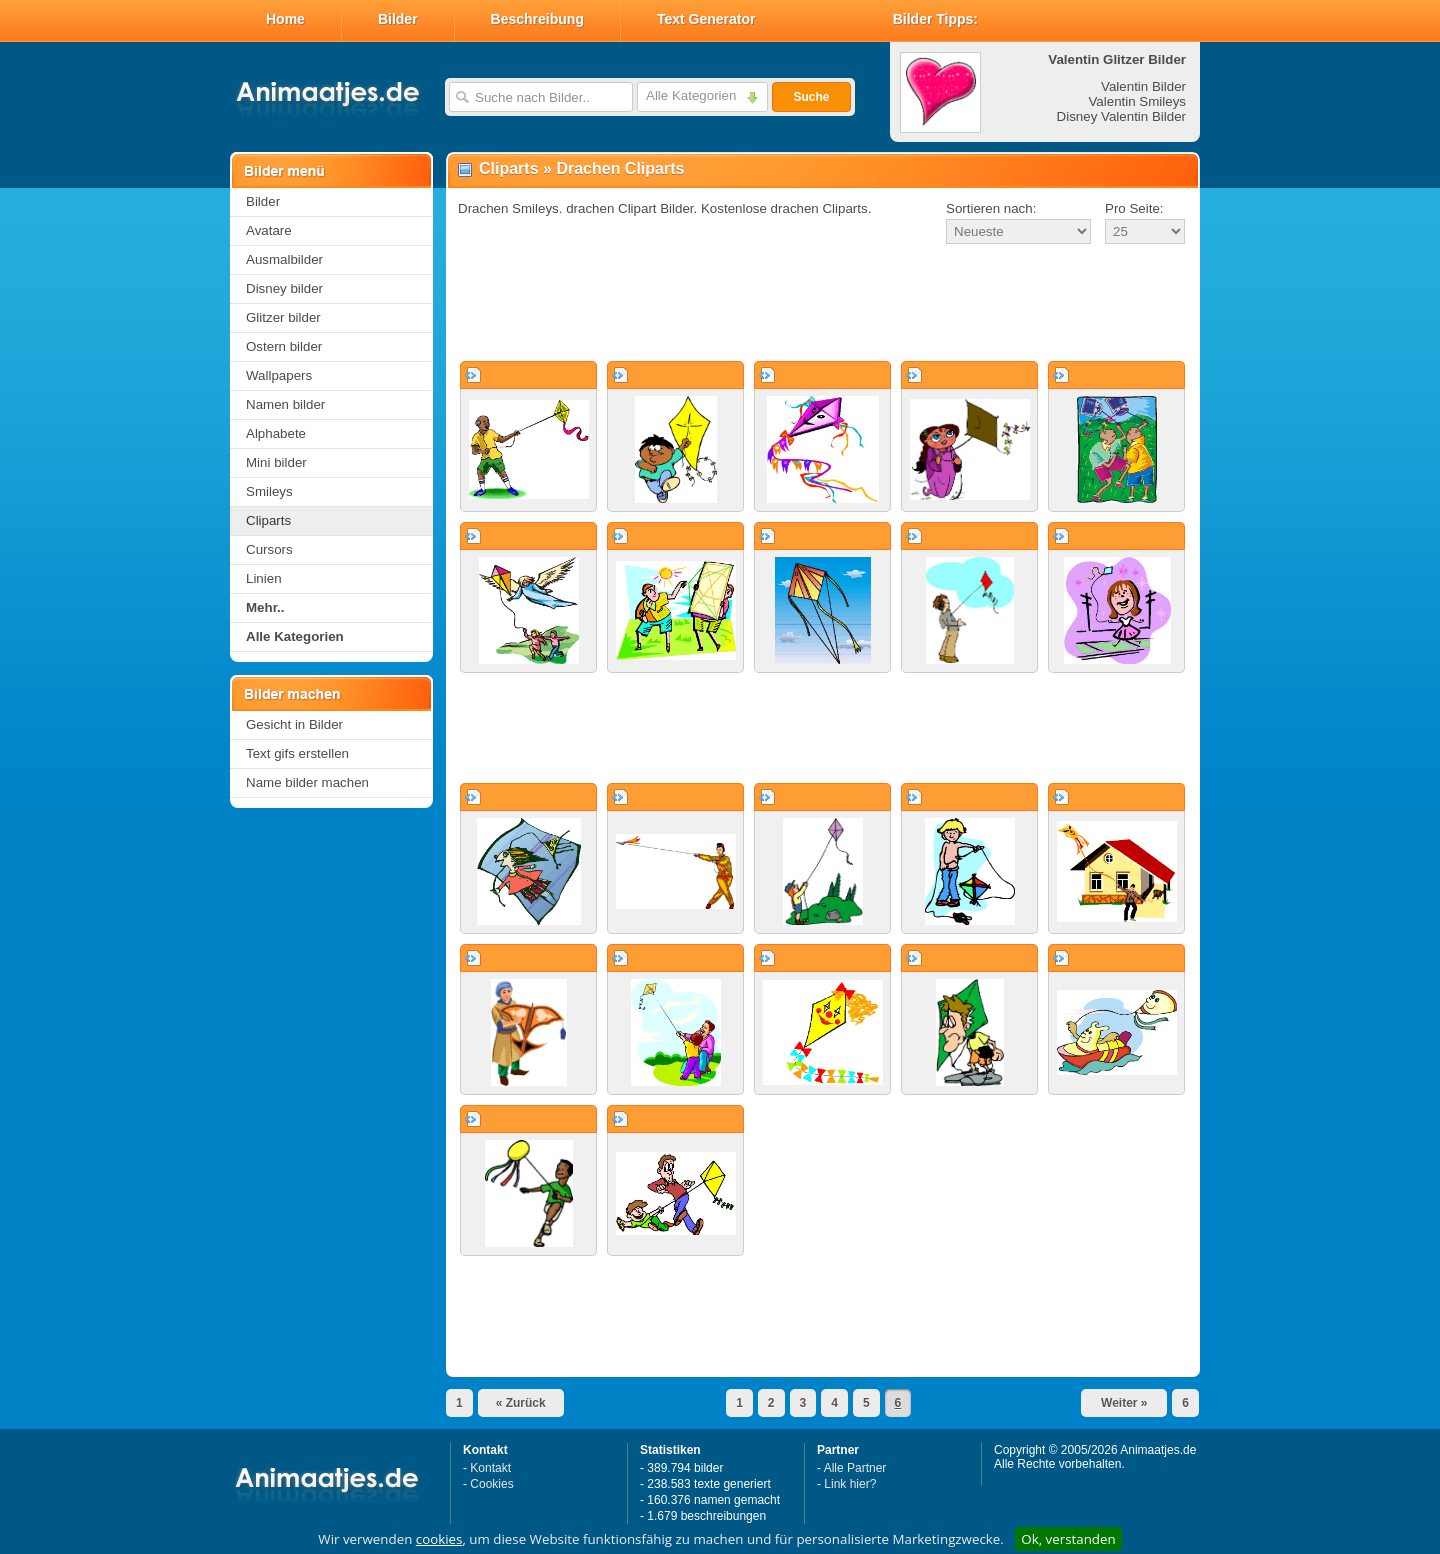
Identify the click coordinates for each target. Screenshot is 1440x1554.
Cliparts (268, 520)
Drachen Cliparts (620, 168)
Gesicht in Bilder (294, 724)
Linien (264, 578)
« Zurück (521, 1403)
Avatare (269, 230)
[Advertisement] (823, 304)
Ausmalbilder (284, 259)
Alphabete (276, 433)
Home (285, 19)
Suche (811, 97)
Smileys (269, 491)
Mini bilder (276, 462)
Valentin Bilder (1143, 86)
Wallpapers (279, 375)
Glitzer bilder (283, 317)
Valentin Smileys (1137, 101)
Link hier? (850, 1484)
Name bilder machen (307, 782)
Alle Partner (855, 1468)
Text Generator (706, 19)
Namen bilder (285, 404)
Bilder (398, 19)
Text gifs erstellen (297, 753)
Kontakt (490, 1468)
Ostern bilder (284, 346)
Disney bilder (284, 288)
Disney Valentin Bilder (1121, 116)
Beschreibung (537, 19)
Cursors (269, 549)
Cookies (491, 1484)
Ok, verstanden (1068, 1539)
